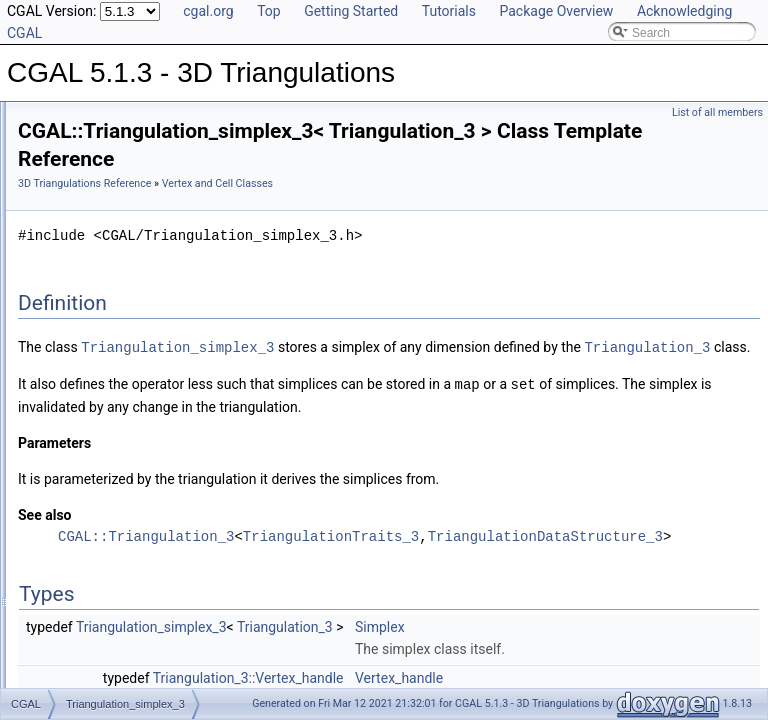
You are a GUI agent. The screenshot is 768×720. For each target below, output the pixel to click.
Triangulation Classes (107, 192)
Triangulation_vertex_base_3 (143, 434)
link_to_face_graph (100, 522)
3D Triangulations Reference (334, 183)
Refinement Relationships (102, 544)
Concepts (75, 170)
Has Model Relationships (100, 610)
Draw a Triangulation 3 (110, 478)
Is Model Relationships (94, 588)
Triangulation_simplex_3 (131, 412)
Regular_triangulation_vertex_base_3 (165, 346)
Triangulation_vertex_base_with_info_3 (170, 456)
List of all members (717, 112)
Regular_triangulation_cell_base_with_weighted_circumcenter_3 (237, 324)
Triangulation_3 (422, 390)
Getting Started (351, 11)
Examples (60, 676)
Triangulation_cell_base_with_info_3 (163, 390)
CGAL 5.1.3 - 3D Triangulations (101, 104)
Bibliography (67, 632)
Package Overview (556, 11)
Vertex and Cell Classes (113, 236)
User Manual (68, 126)
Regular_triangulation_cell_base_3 (158, 302)
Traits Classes (88, 214)
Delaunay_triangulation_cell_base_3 (162, 258)
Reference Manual (83, 148)
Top (269, 11)
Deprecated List (76, 566)
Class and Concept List (95, 654)
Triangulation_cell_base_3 (136, 368)
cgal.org (208, 11)
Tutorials (449, 11)
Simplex (630, 669)
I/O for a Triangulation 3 (112, 500)
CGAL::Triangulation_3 (396, 578)
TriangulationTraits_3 (581, 578)
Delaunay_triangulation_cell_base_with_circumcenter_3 (214, 280)
